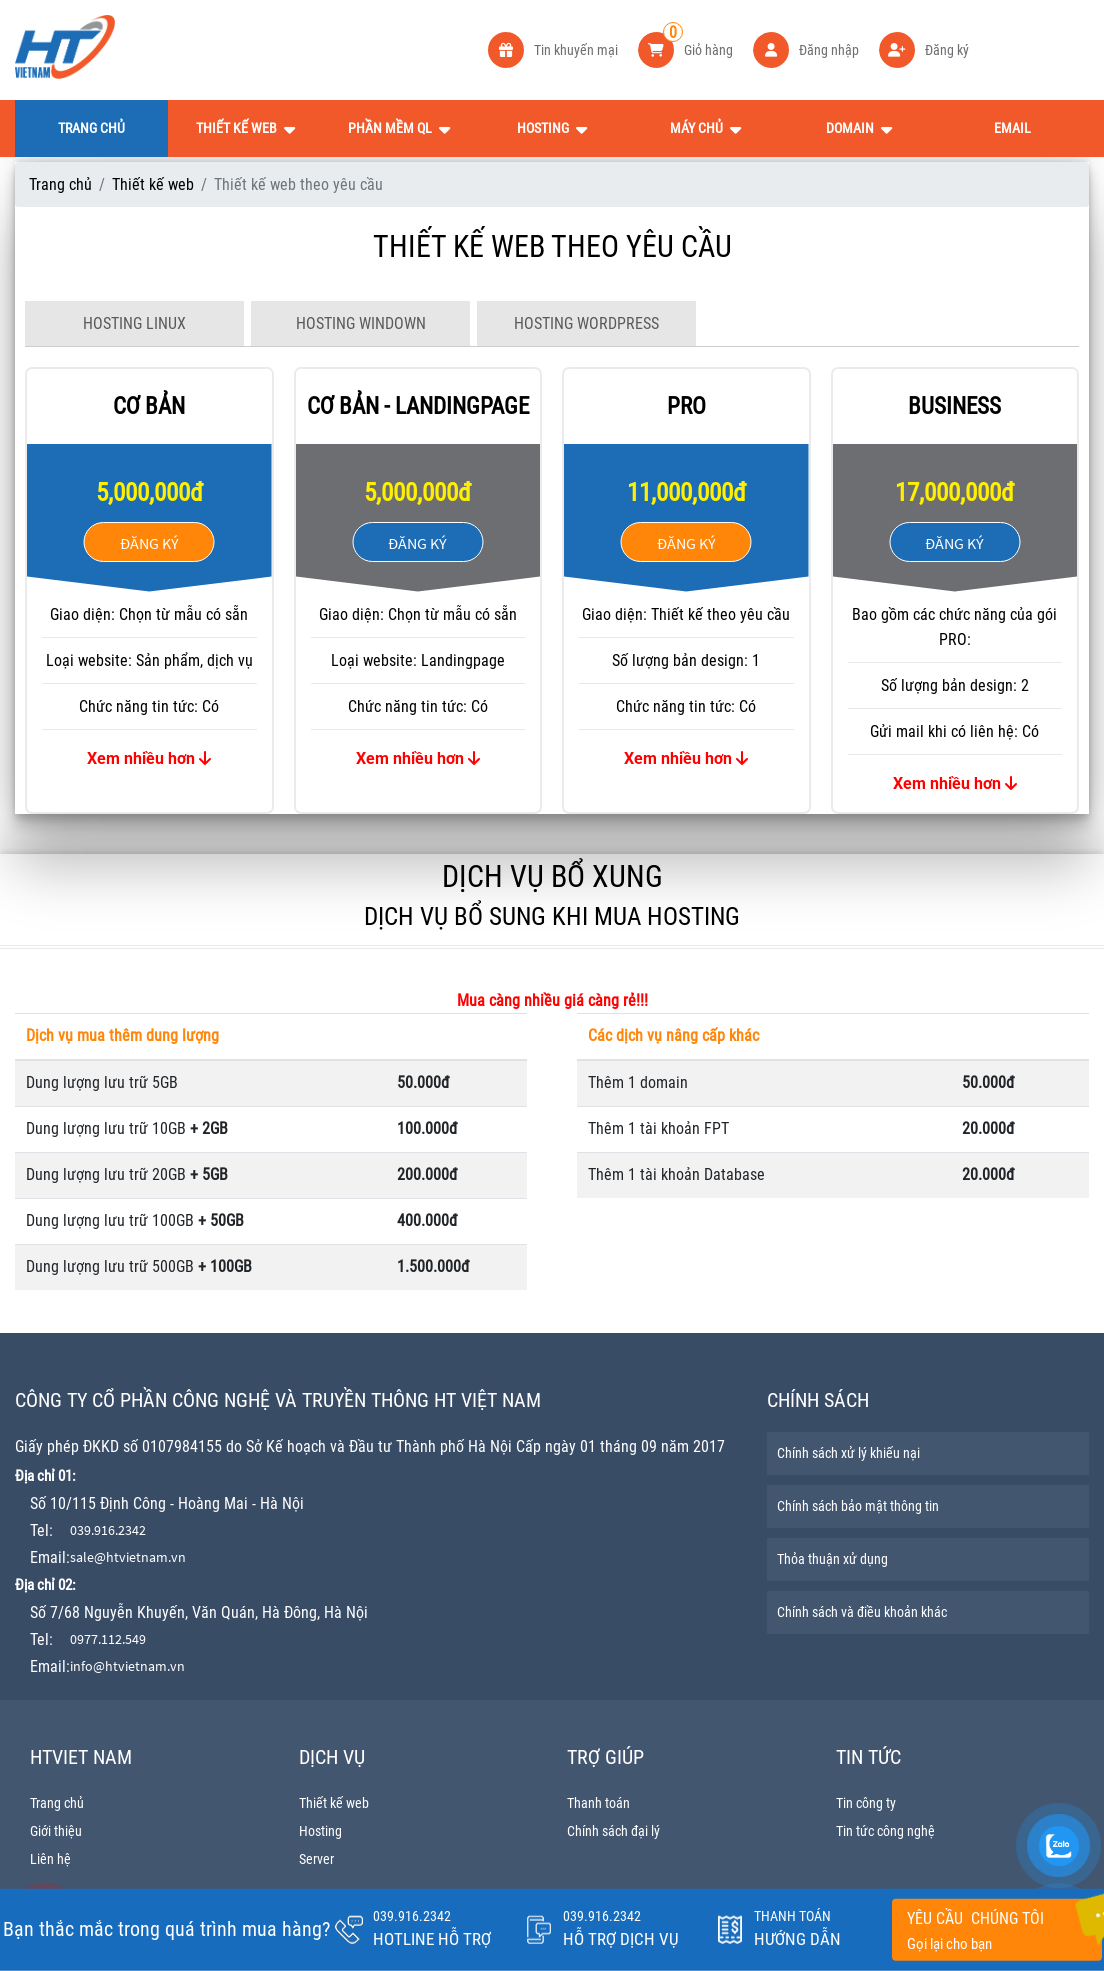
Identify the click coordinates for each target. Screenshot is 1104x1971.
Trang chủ (60, 184)
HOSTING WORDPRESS (586, 323)
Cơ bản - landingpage (418, 406)
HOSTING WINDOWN (361, 323)
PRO (686, 406)
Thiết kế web (153, 184)
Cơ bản (149, 406)
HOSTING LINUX (134, 323)
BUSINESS (954, 406)
